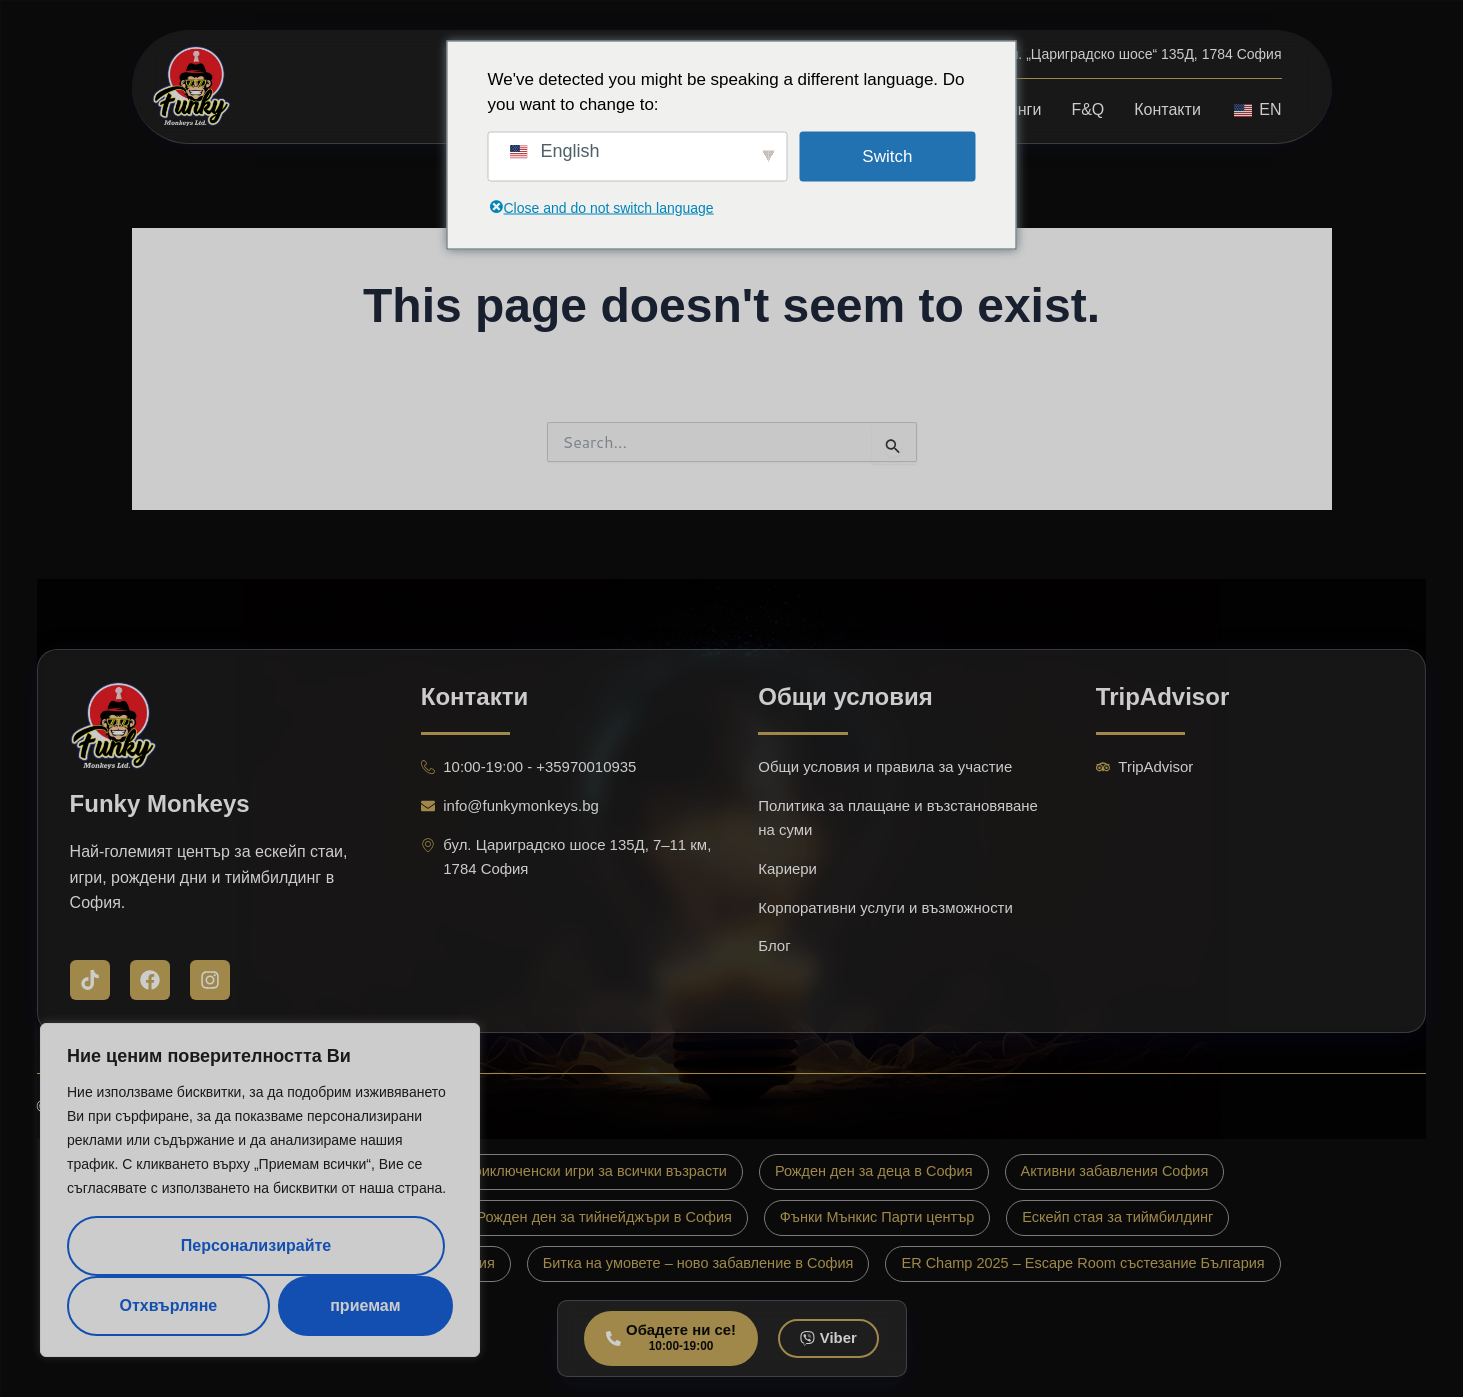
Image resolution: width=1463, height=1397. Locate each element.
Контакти (1167, 109)
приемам (365, 1305)
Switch (887, 155)
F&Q (1087, 109)
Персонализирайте (256, 1245)
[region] (260, 1190)
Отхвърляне (168, 1305)
